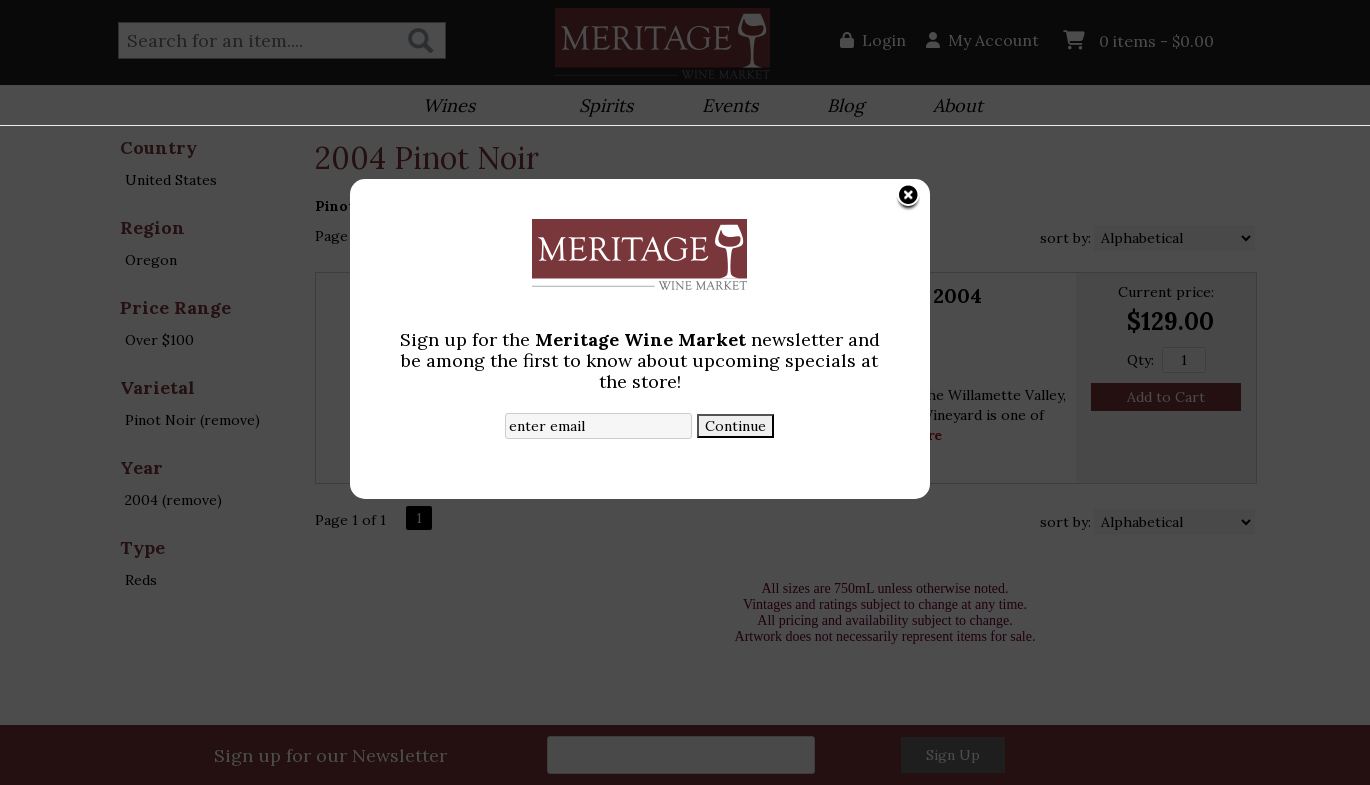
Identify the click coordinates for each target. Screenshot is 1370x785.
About (951, 107)
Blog (839, 107)
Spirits (599, 107)
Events (723, 107)
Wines (442, 107)
